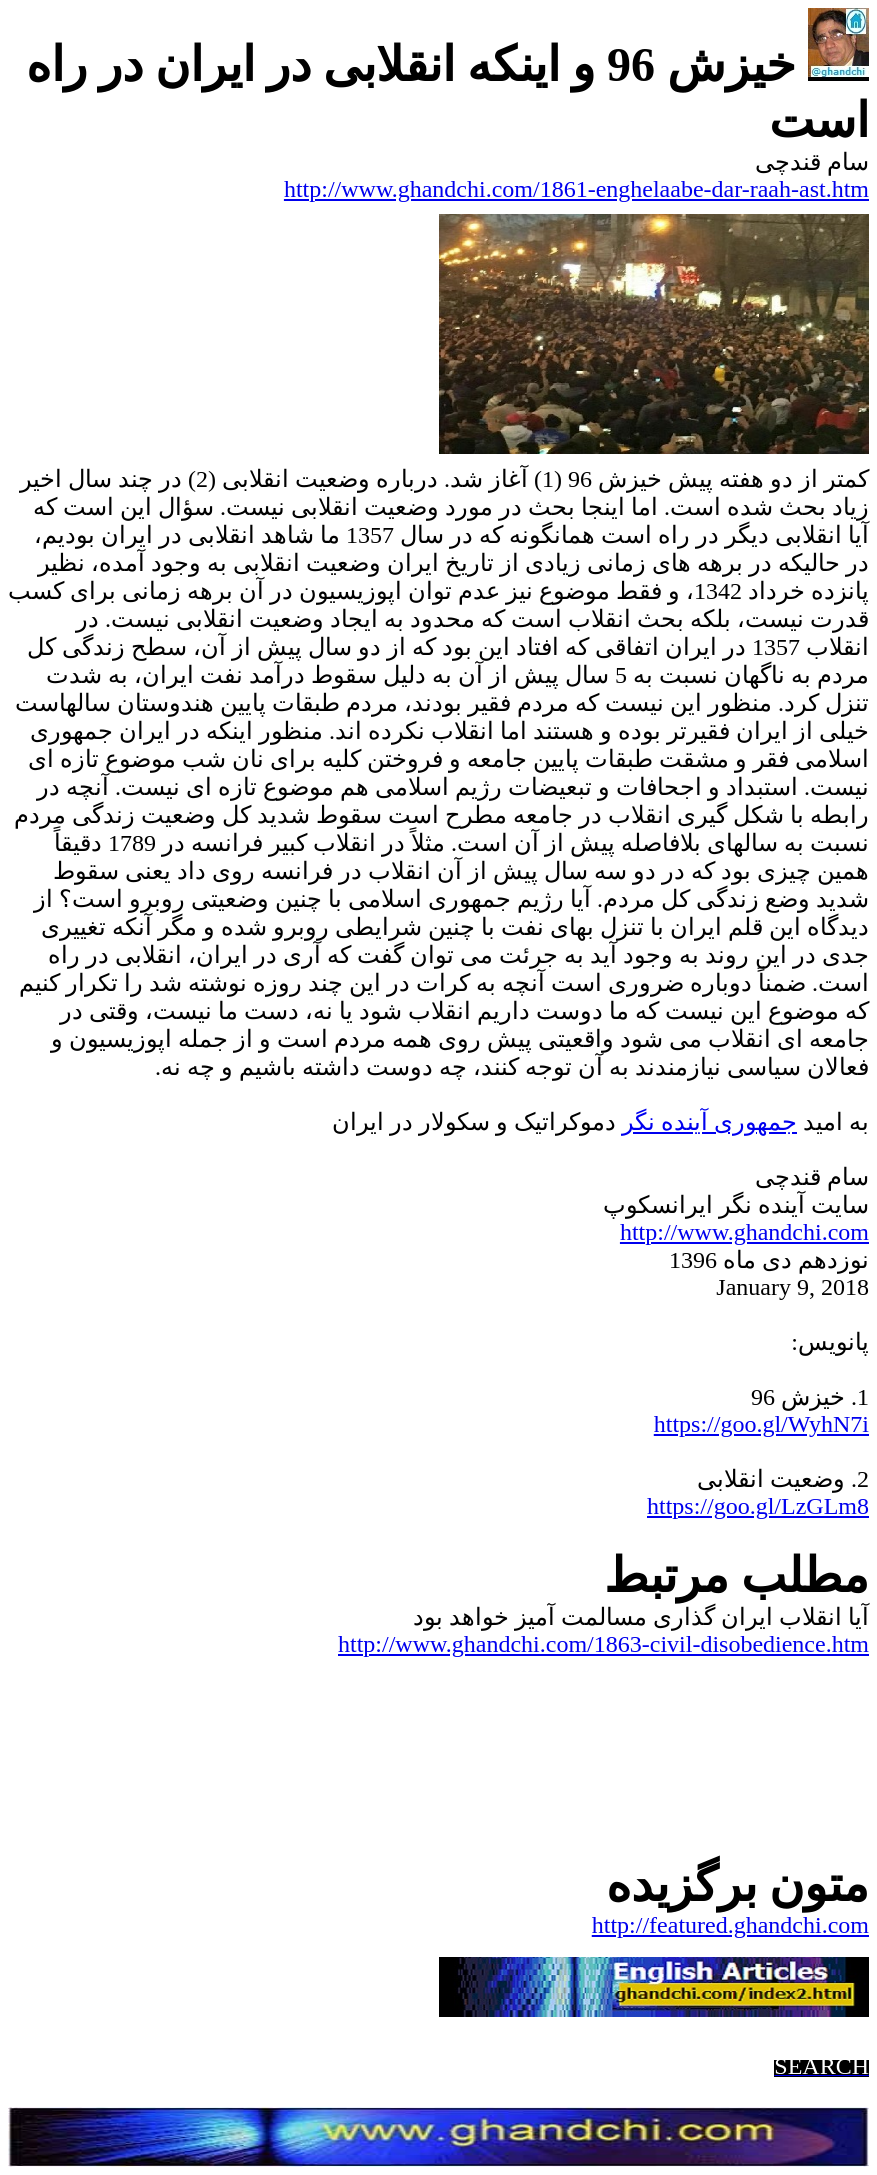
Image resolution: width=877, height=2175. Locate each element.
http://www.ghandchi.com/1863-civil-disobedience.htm (603, 1644)
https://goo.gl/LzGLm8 (758, 1506)
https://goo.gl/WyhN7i (761, 1424)
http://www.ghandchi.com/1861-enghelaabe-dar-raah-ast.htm (576, 189)
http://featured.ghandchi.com (730, 1925)
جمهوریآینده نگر (709, 1122)
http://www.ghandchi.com (744, 1232)
